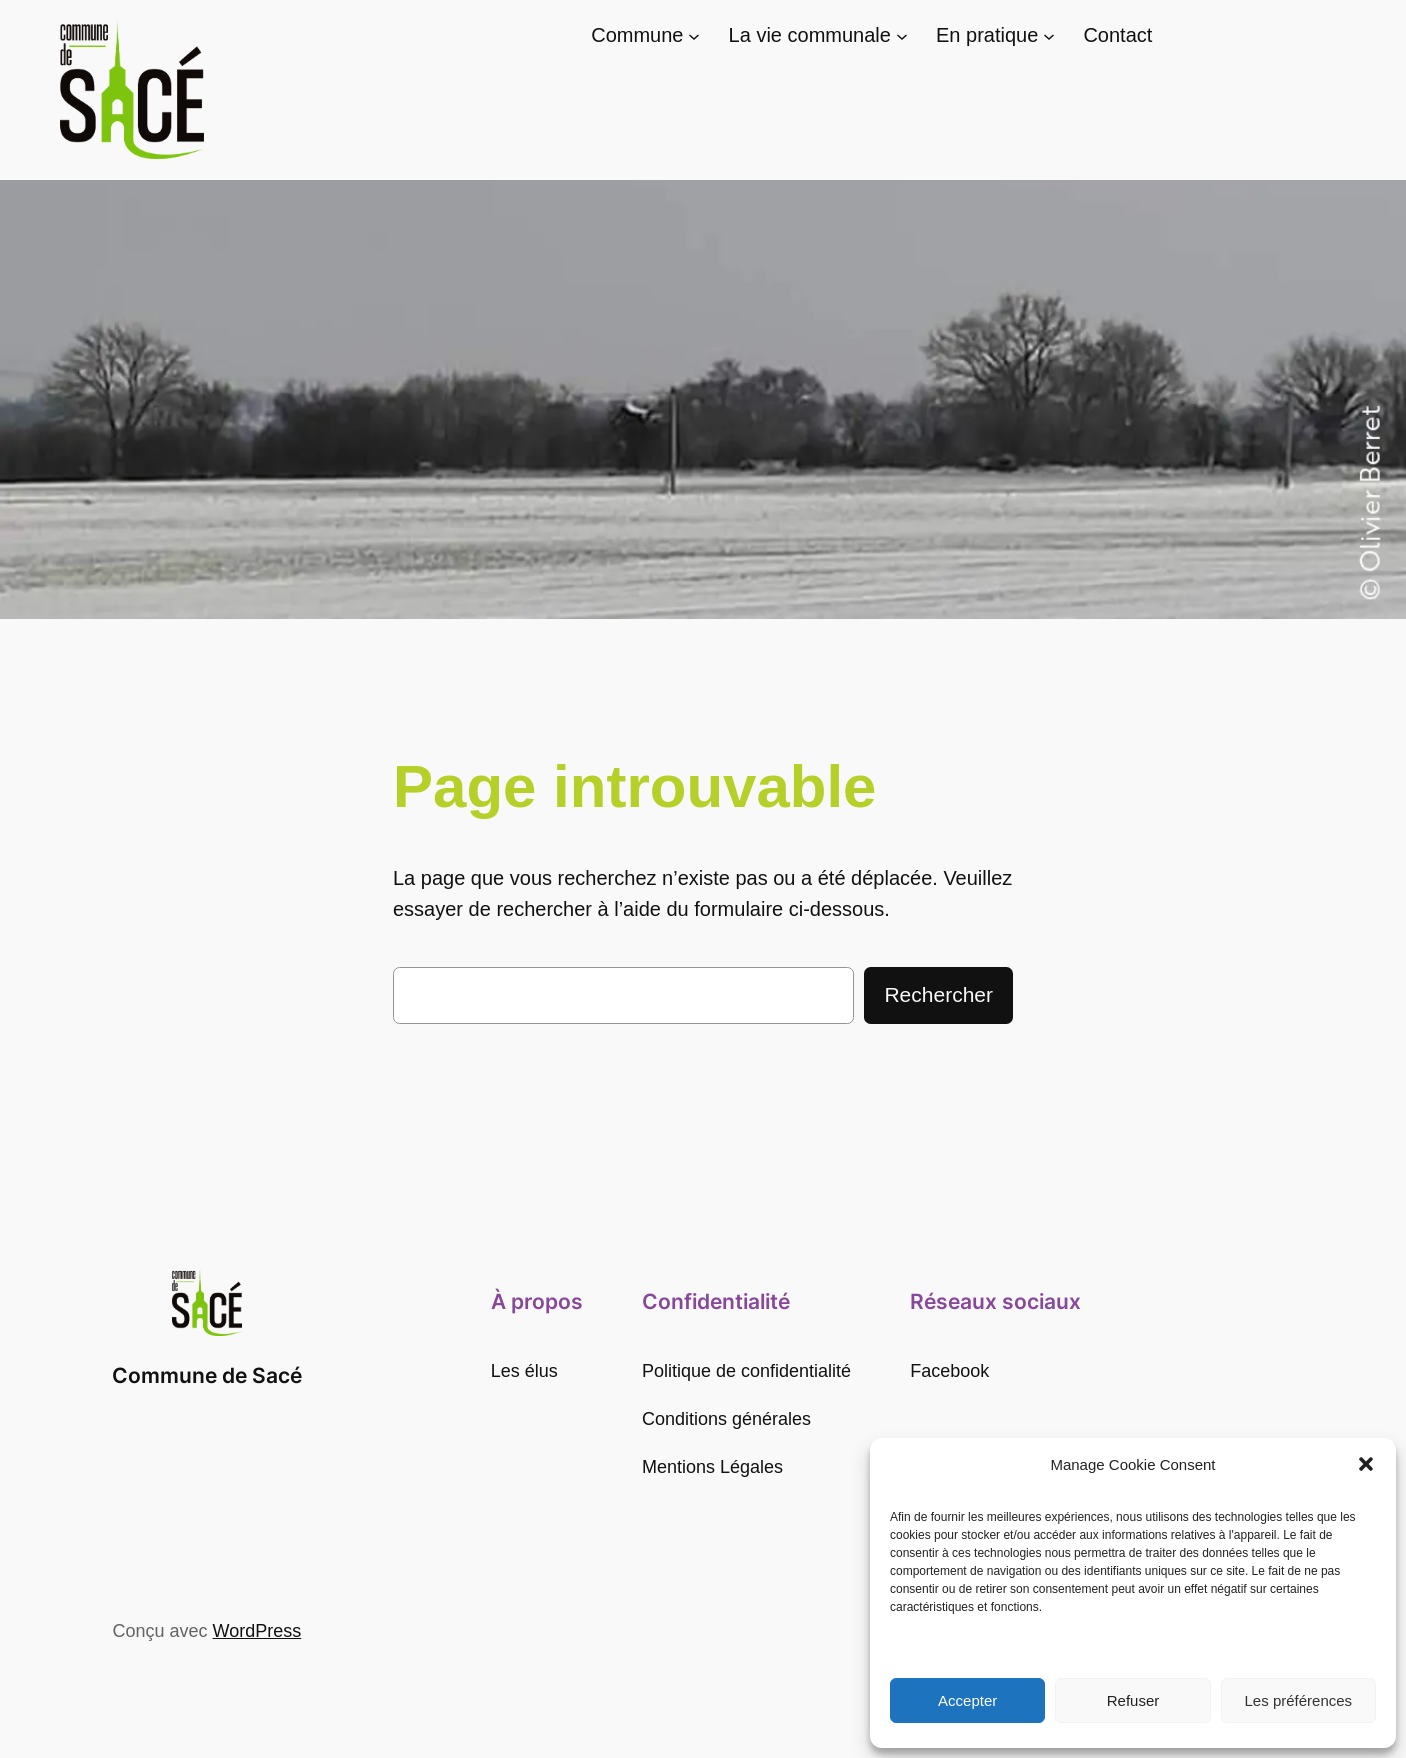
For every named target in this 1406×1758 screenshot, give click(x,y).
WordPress (257, 1631)
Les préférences (1299, 1700)
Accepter (967, 1700)
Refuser (1133, 1700)
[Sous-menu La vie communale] (902, 36)
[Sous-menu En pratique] (1049, 36)
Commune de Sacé (207, 1375)
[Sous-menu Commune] (694, 36)
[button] (1366, 1464)
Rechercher (938, 994)
